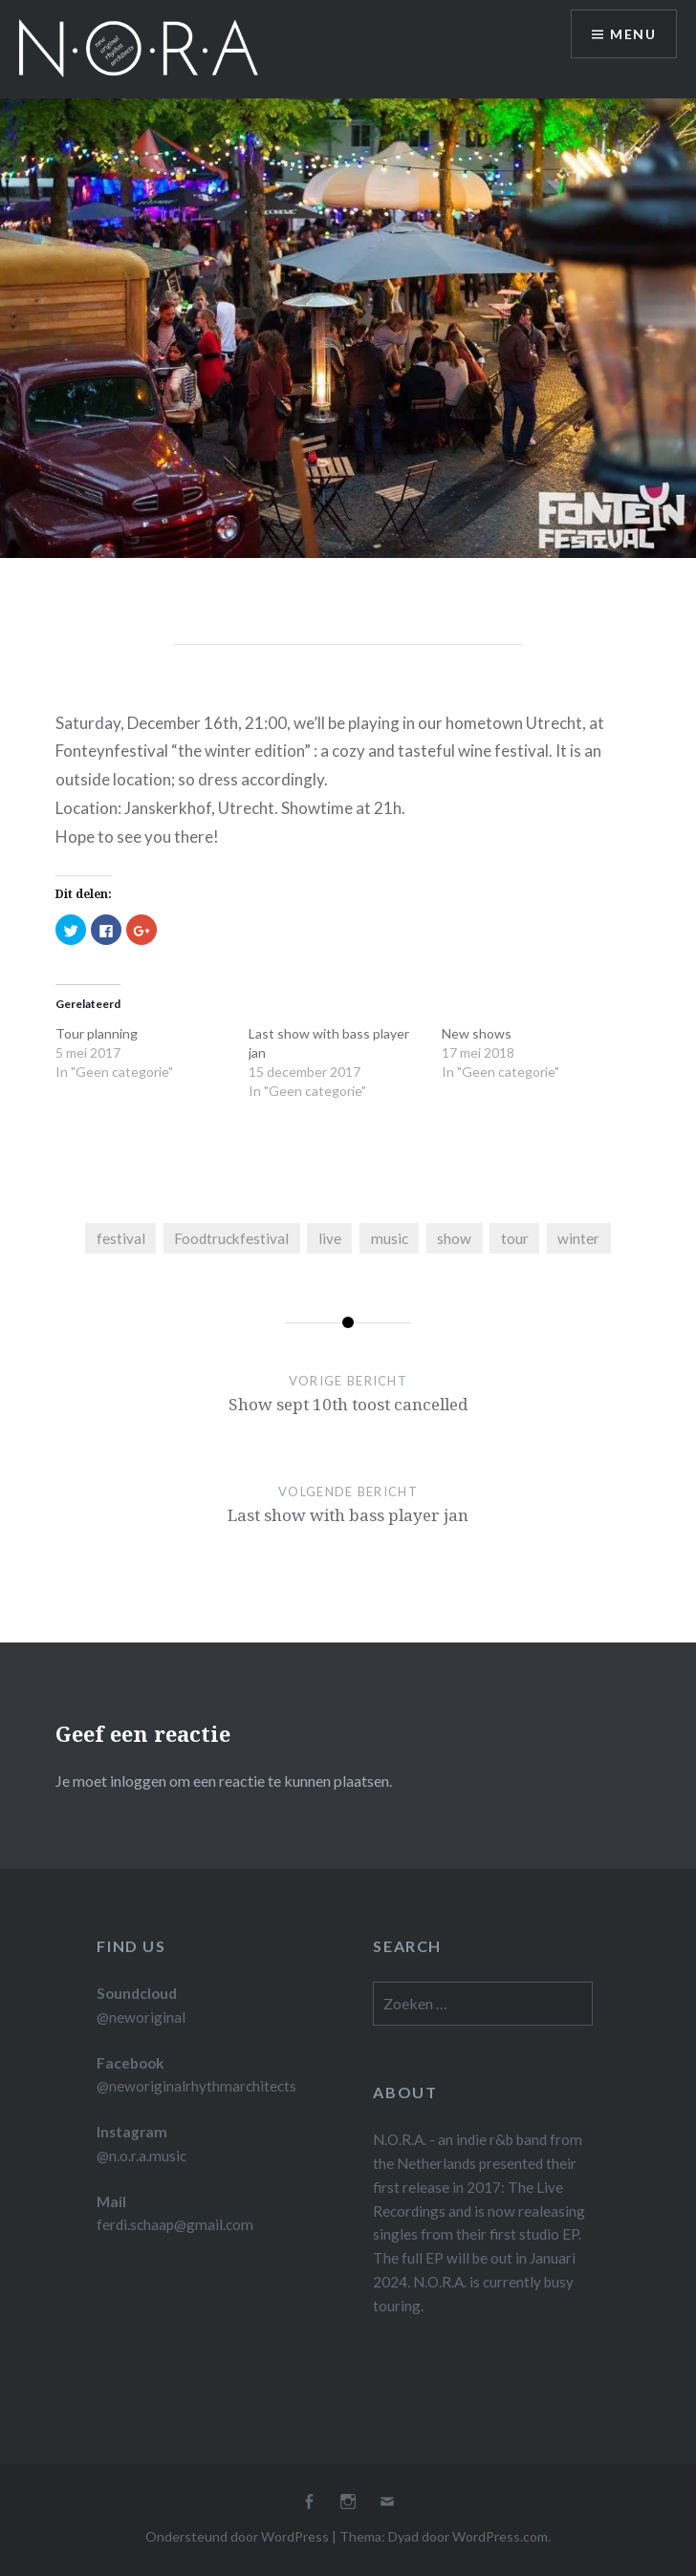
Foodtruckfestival (231, 1238)
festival (121, 1238)
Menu (633, 34)
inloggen (138, 1780)
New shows (476, 1033)
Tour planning (96, 1033)
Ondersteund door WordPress (237, 2536)
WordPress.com (500, 2536)
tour (515, 1238)
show (454, 1238)
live (329, 1238)
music (389, 1238)
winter (578, 1238)
